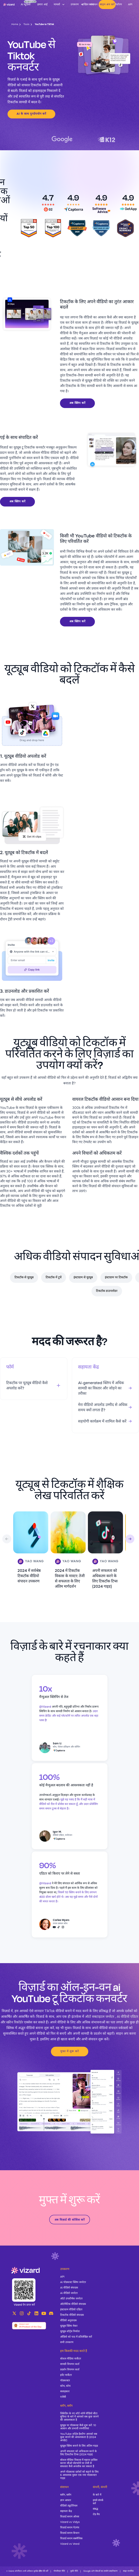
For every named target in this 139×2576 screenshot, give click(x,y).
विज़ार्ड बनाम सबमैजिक (71, 2538)
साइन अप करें (107, 4)
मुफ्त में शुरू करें (69, 2051)
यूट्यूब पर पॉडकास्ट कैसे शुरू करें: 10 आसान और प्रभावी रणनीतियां (78, 2427)
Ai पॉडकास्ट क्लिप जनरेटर (73, 2282)
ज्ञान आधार (65, 2500)
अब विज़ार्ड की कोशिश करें (70, 2220)
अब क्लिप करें (77, 403)
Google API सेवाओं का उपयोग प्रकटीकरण (100, 2571)
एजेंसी (63, 2397)
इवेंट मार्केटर (66, 2375)
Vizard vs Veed (69, 2544)
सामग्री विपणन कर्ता (69, 2364)
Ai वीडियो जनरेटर (69, 2293)
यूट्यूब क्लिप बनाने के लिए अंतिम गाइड (79, 2446)
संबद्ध (95, 2509)
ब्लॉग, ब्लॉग (65, 2495)
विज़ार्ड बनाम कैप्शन (69, 2533)
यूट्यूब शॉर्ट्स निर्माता (70, 2331)
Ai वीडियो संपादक (69, 2287)
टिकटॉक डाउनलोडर (106, 1291)
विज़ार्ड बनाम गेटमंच (69, 2527)
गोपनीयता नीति (59, 2571)
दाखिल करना (88, 4)
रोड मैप (96, 2514)
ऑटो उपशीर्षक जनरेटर (71, 2298)
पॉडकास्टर (65, 2380)
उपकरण (64, 2269)
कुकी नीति (74, 2571)
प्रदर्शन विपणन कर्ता (69, 2369)
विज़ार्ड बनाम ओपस (69, 2516)
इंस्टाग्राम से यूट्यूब (83, 1277)
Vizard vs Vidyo (70, 2522)
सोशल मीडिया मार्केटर (70, 2358)
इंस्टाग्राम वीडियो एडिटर (71, 2309)
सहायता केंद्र (66, 2511)
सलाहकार (65, 2391)
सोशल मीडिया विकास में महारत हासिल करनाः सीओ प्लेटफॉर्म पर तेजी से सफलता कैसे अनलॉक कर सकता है (78, 2463)
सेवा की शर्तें (43, 2571)
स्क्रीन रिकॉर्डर (14, 2022)
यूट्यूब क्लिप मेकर (69, 2326)
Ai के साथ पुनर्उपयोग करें (31, 114)
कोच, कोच (65, 2386)
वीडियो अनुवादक (68, 2320)
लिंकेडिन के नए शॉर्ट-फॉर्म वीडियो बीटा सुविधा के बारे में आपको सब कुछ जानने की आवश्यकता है (79, 2416)
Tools (26, 24)
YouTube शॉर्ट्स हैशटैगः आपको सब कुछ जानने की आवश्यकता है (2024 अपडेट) (78, 2437)
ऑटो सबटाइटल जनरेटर (99, 2016)
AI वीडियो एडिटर (127, 2016)
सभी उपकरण (66, 2342)
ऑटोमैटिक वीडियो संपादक (73, 2304)
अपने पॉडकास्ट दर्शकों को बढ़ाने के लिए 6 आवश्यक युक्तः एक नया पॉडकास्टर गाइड (79, 2475)
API (62, 2276)
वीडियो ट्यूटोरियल (68, 2505)
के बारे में (97, 2495)
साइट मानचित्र (128, 2571)
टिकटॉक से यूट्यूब (24, 1277)
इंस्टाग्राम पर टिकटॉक (116, 1277)
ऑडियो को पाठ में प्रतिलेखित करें (76, 2337)
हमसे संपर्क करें (98, 2502)
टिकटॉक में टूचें (53, 1277)
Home (14, 24)
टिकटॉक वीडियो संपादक (72, 2315)
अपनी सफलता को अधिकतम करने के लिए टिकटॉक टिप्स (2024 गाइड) (78, 2453)
